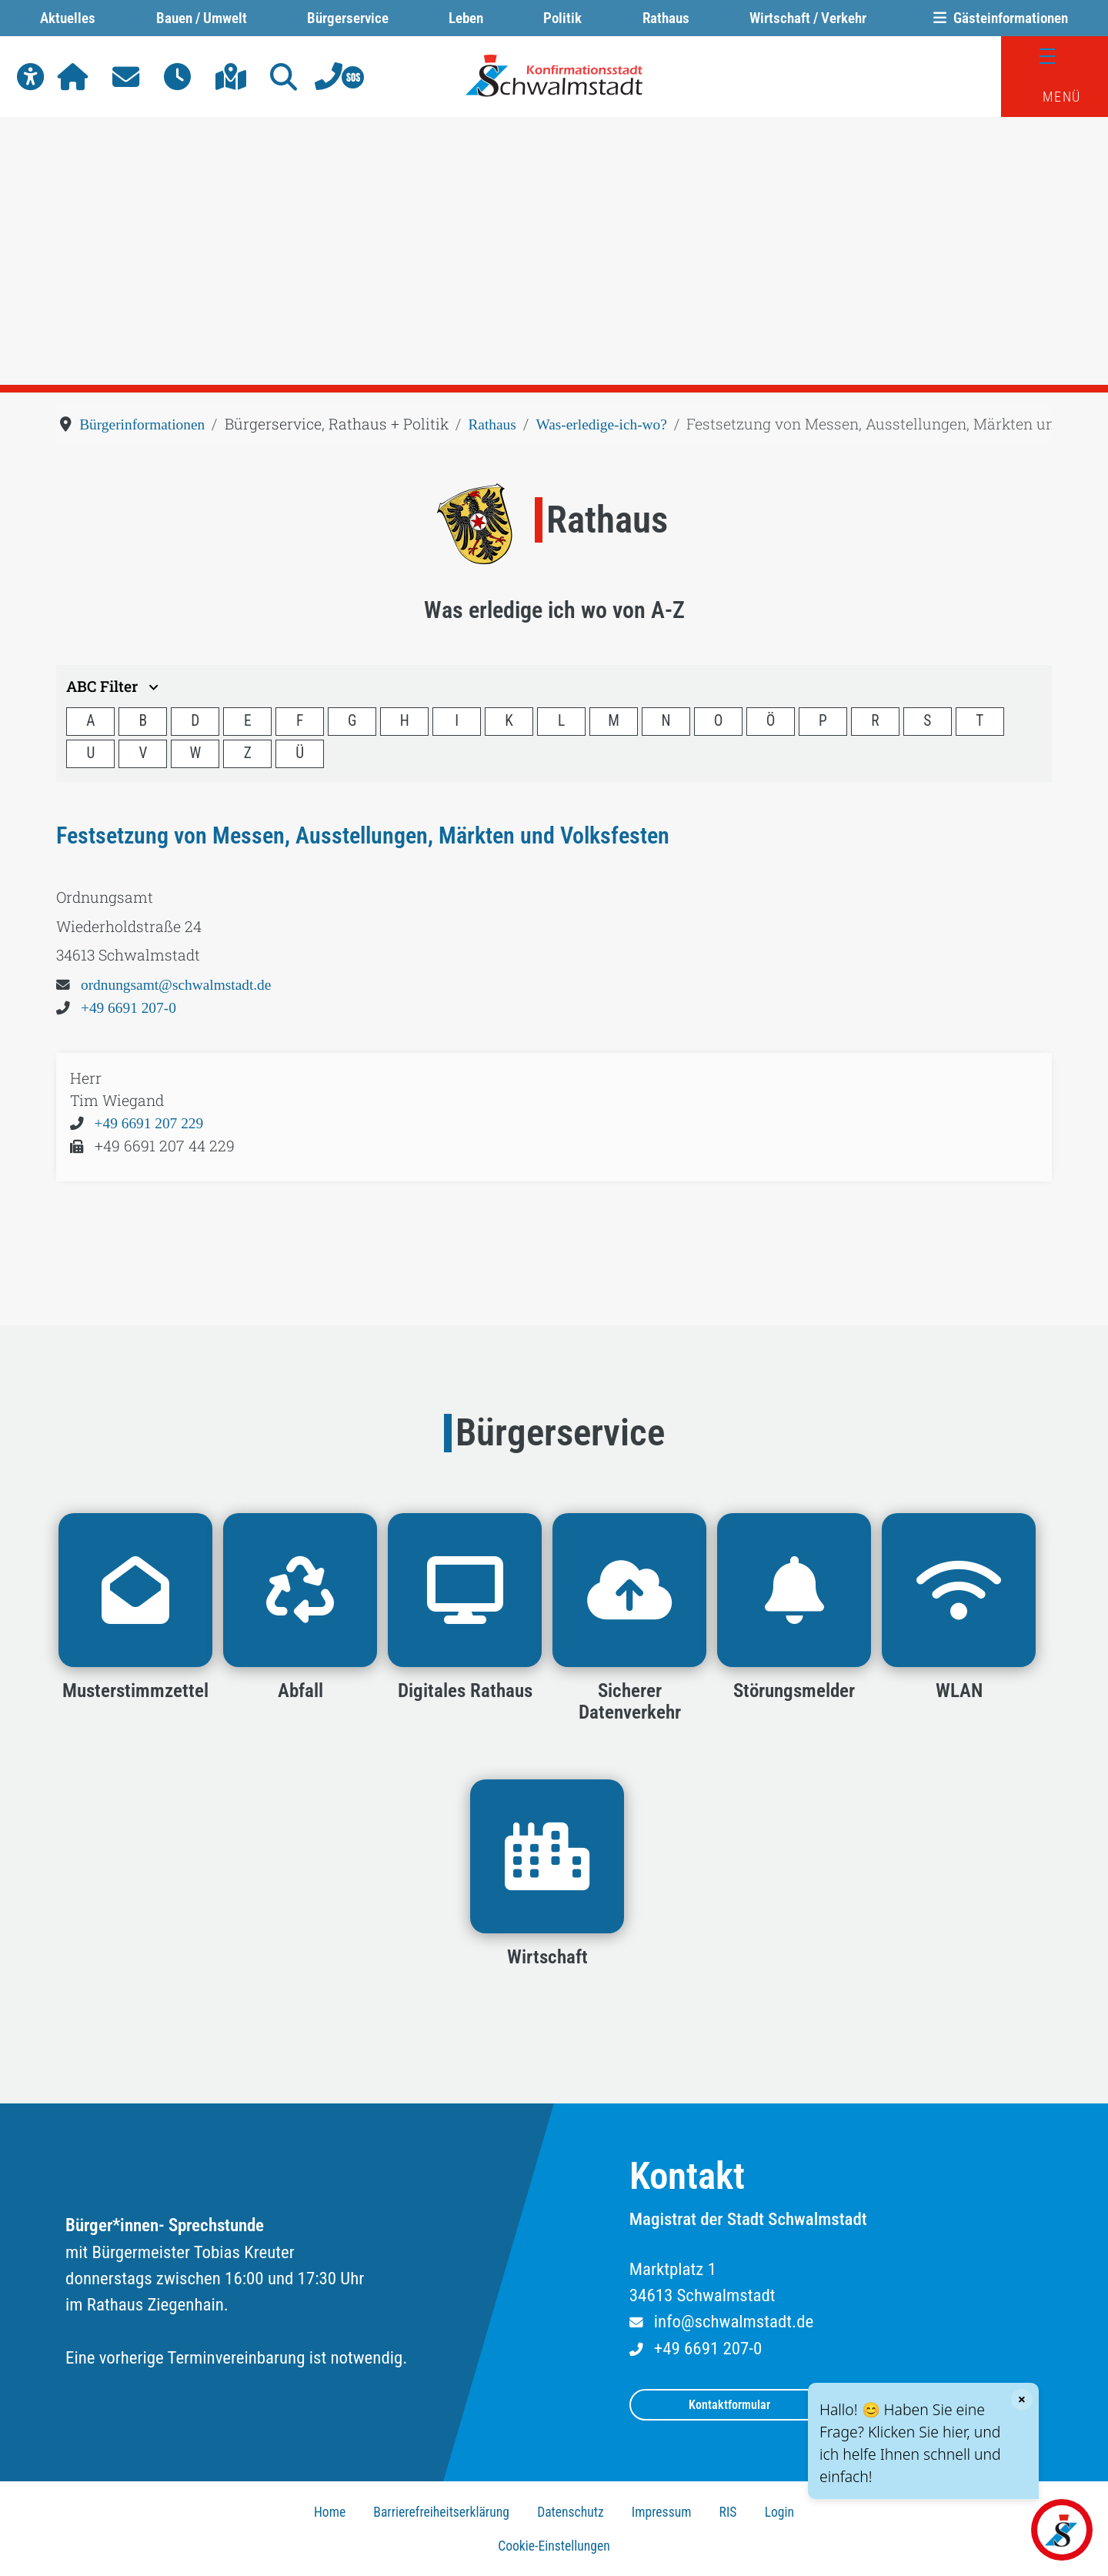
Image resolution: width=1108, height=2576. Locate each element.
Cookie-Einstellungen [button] (554, 2546)
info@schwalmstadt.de (733, 2321)
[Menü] (1054, 56)
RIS (728, 2512)
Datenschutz (570, 2512)
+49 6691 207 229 (149, 1123)
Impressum (662, 2512)
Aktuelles (67, 18)
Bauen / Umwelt (201, 18)
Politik (562, 18)
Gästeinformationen (997, 18)
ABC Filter (114, 686)
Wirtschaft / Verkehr (807, 18)
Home (329, 2512)
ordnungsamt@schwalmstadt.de (176, 985)
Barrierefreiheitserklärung (441, 2512)
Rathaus (665, 18)
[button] (30, 76)
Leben (466, 18)
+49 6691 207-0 (128, 1008)
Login (779, 2512)
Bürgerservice (348, 18)
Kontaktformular (729, 2404)
